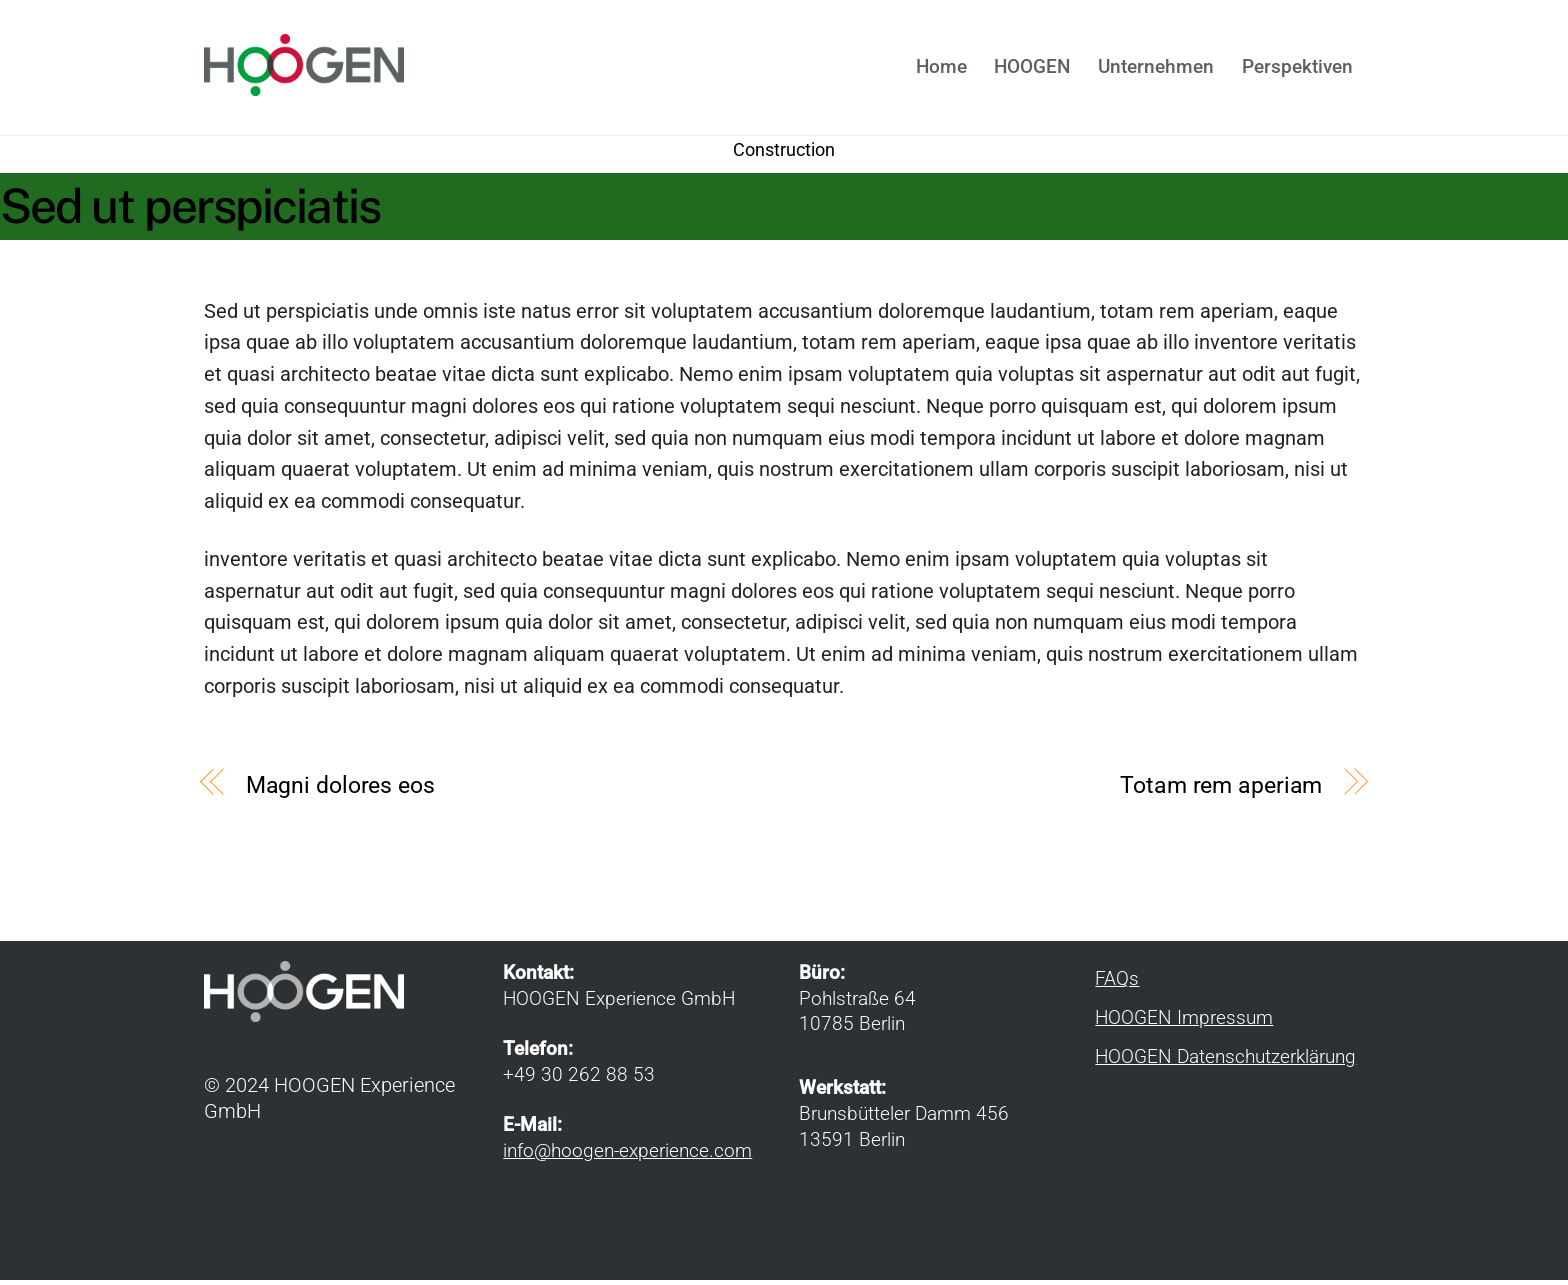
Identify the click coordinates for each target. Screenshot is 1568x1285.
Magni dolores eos (340, 790)
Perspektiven (1297, 70)
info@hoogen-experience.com (627, 1156)
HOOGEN (1032, 70)
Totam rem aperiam (1221, 790)
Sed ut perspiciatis (190, 211)
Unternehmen (1156, 70)
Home (941, 70)
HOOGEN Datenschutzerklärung (1225, 1063)
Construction (784, 154)
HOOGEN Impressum (1184, 1024)
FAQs (1117, 985)
